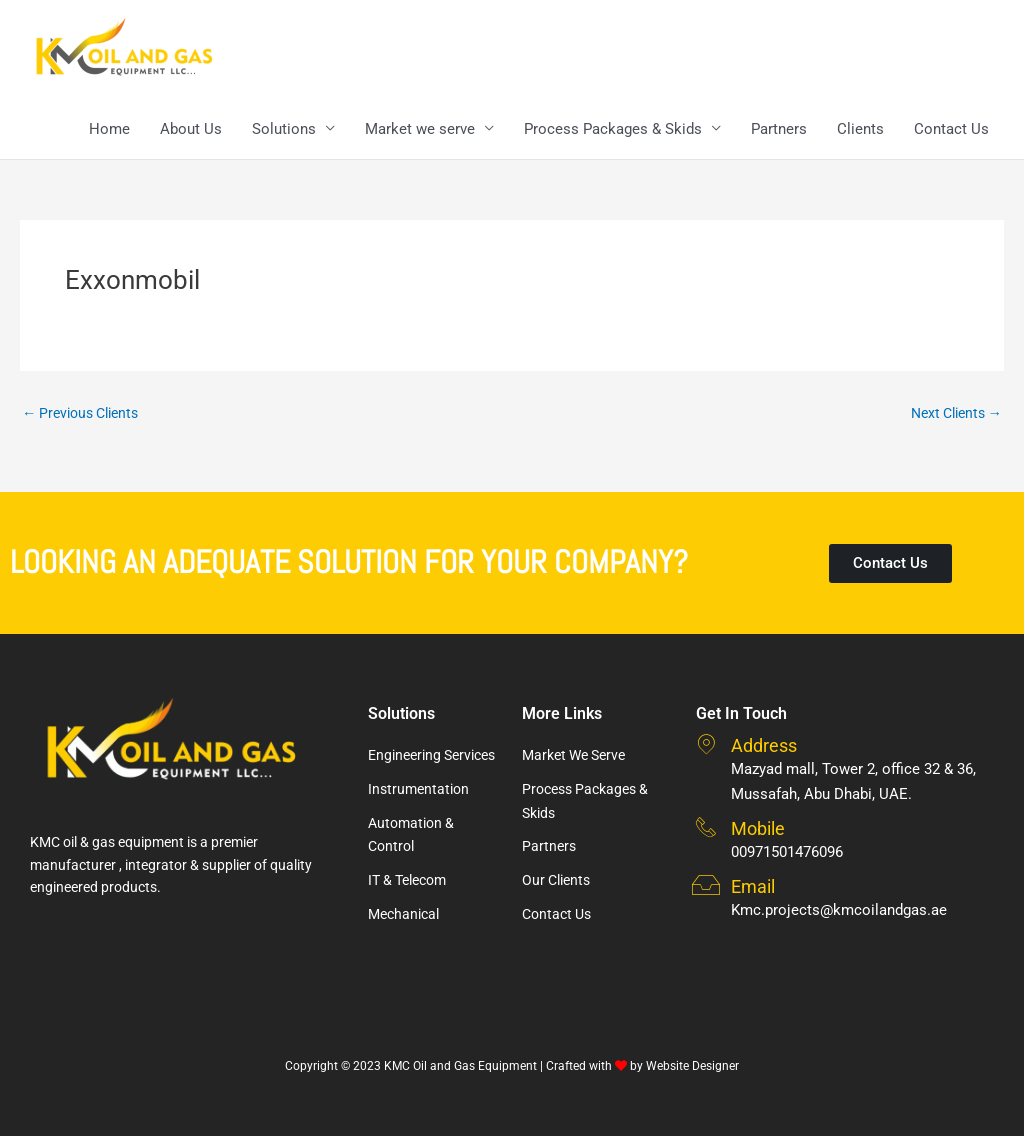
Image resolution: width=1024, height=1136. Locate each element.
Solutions (284, 130)
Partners (779, 130)
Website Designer (692, 1066)
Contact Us (951, 130)
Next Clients (951, 414)
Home (109, 130)
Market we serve (420, 130)
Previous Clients (86, 414)
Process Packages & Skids (613, 130)
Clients (860, 130)
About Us (191, 130)
